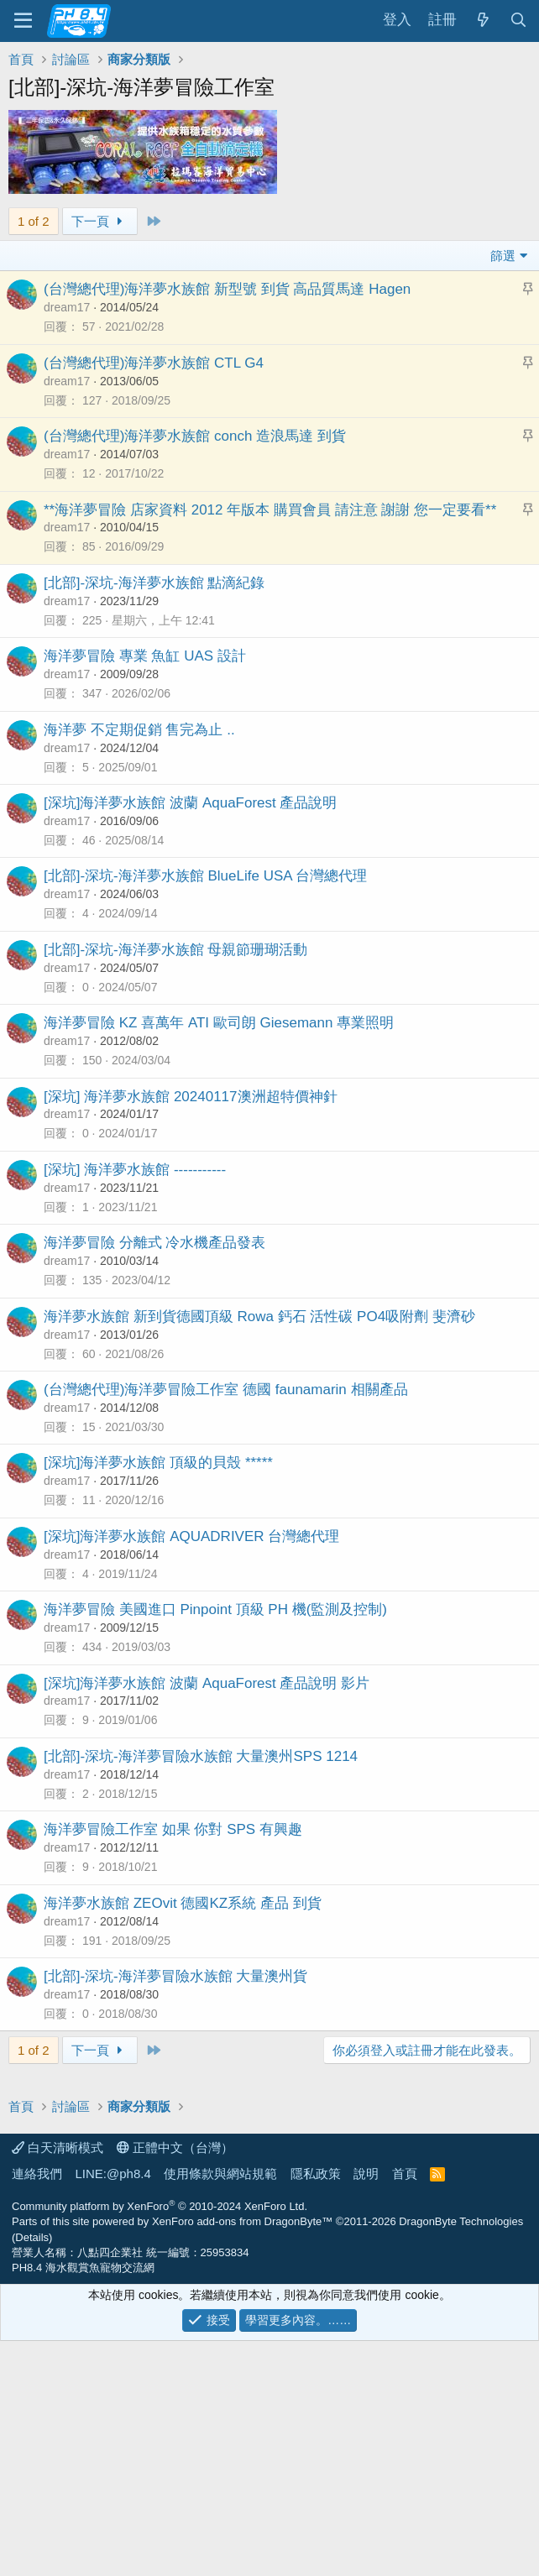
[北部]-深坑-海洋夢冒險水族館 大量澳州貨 (176, 1976)
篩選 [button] (502, 255)
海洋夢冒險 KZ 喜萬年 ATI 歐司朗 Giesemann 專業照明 (219, 1023)
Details (32, 2472)
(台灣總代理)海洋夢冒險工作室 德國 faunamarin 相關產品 (226, 1390)
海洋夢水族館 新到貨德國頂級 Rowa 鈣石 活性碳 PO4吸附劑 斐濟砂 (259, 1317)
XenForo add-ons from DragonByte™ (242, 2456)
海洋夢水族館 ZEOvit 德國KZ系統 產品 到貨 (183, 1903)
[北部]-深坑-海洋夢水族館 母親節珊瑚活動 (176, 950)
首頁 (404, 2408)
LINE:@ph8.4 (113, 2408)
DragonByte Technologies (461, 2456)
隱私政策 (315, 2408)
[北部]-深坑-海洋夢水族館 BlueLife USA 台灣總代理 (205, 876)
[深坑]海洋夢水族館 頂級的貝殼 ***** (158, 1463)
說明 (366, 2408)
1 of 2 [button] (34, 221)
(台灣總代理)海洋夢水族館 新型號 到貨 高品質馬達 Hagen (227, 289)
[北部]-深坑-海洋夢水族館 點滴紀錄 (154, 583)
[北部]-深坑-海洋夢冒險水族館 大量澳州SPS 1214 (201, 1756)
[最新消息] (482, 20)
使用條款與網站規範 (220, 2408)
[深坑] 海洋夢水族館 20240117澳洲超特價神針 (191, 1097)
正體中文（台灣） (175, 2382)
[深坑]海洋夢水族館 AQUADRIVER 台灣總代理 (191, 1536)
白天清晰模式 (57, 2382)
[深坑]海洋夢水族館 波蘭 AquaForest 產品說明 (191, 803)
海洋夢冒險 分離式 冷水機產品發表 (154, 1243)
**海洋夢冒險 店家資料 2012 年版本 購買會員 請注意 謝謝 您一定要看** (270, 510)
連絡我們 (37, 2408)
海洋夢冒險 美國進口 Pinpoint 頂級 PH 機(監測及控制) (215, 1609)
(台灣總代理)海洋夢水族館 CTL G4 (154, 363)
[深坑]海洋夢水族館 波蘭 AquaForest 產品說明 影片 (206, 1683)
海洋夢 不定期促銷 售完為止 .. (139, 730)
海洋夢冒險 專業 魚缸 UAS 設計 (145, 656)
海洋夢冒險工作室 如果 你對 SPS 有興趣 (173, 1829)
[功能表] (23, 21)
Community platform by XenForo (159, 2441)
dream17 (67, 307)
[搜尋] (518, 20)
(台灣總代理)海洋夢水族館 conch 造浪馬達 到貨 (195, 436)
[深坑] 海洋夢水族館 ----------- (135, 1170)
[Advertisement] (269, 2198)
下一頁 (99, 221)
